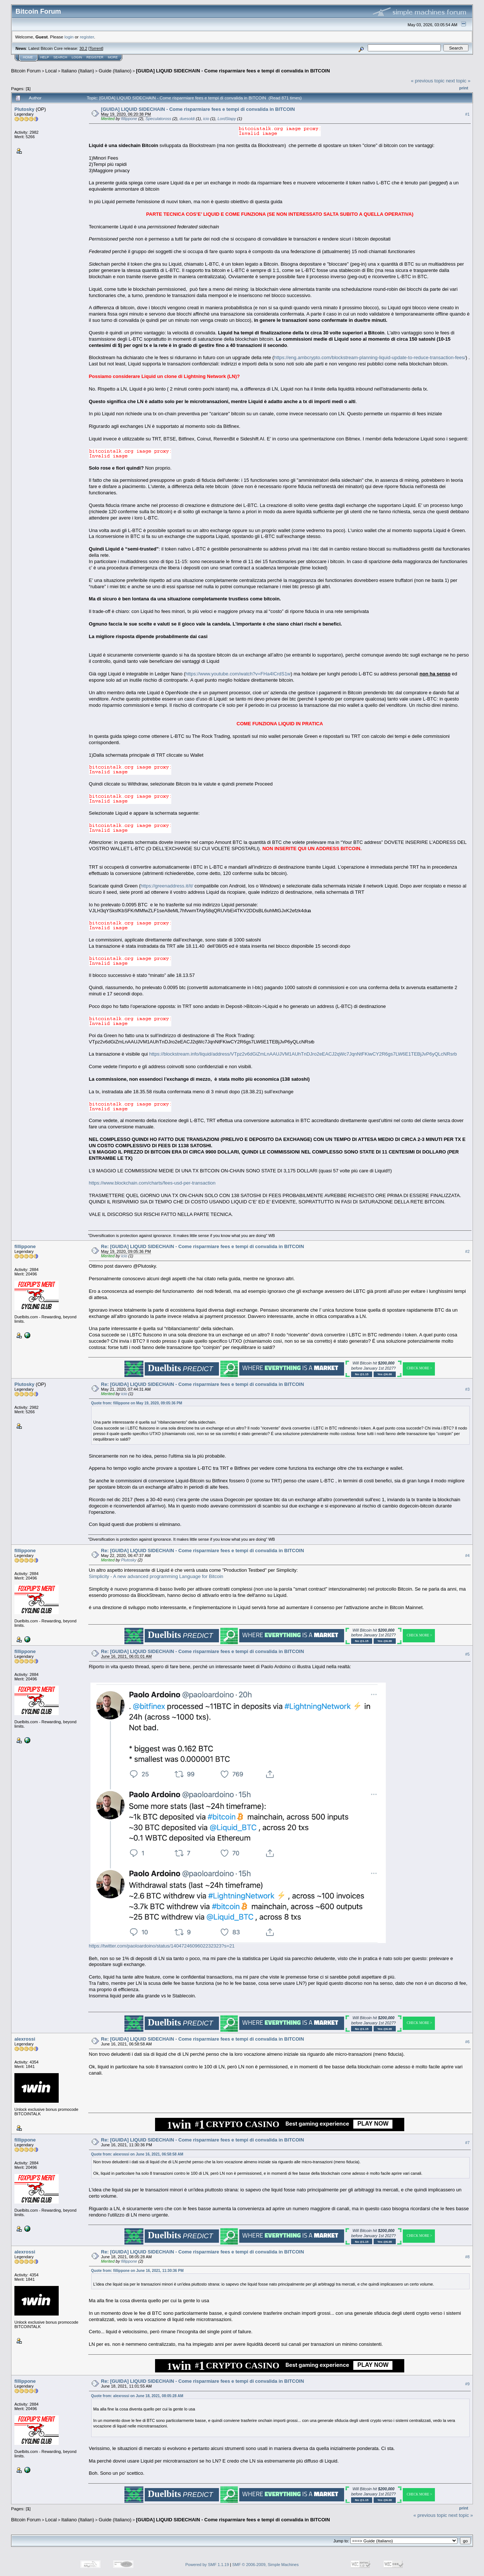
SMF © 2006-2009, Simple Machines (265, 2564)
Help (44, 57)
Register (94, 57)
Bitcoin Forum (26, 71)
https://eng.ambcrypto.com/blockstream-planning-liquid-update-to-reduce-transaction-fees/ (370, 357)
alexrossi (24, 2039)
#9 (467, 2384)
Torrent (96, 48)
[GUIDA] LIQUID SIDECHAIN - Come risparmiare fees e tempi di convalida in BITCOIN (233, 71)
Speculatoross (158, 118)
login (69, 36)
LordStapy (226, 118)
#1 (467, 114)
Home (28, 57)
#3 (467, 1389)
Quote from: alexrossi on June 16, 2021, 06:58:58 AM (137, 2154)
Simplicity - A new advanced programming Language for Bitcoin (156, 1576)
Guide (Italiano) (115, 71)
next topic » (458, 81)
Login (77, 57)
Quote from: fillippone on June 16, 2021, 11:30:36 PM (137, 2271)
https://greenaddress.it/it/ (167, 886)
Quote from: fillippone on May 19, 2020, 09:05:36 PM (136, 1403)
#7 (467, 2142)
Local (51, 71)
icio (206, 118)
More (113, 57)
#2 (467, 1251)
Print (463, 88)
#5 (467, 1654)
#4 (467, 1555)
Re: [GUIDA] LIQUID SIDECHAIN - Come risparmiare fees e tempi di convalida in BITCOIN (202, 1246)
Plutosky (24, 109)
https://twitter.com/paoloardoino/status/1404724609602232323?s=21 (162, 1946)
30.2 (83, 48)
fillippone (129, 118)
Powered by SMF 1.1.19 (207, 2564)
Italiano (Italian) (77, 71)
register (87, 36)
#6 (467, 2042)
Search (61, 57)
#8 (467, 2257)
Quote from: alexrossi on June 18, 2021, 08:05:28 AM (137, 2396)
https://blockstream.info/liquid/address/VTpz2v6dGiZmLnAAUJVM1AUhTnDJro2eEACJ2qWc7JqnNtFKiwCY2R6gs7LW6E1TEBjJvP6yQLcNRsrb (303, 1054)
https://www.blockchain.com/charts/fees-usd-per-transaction (152, 1183)
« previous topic (427, 81)
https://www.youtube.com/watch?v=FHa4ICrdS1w (238, 674)
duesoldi (187, 118)
